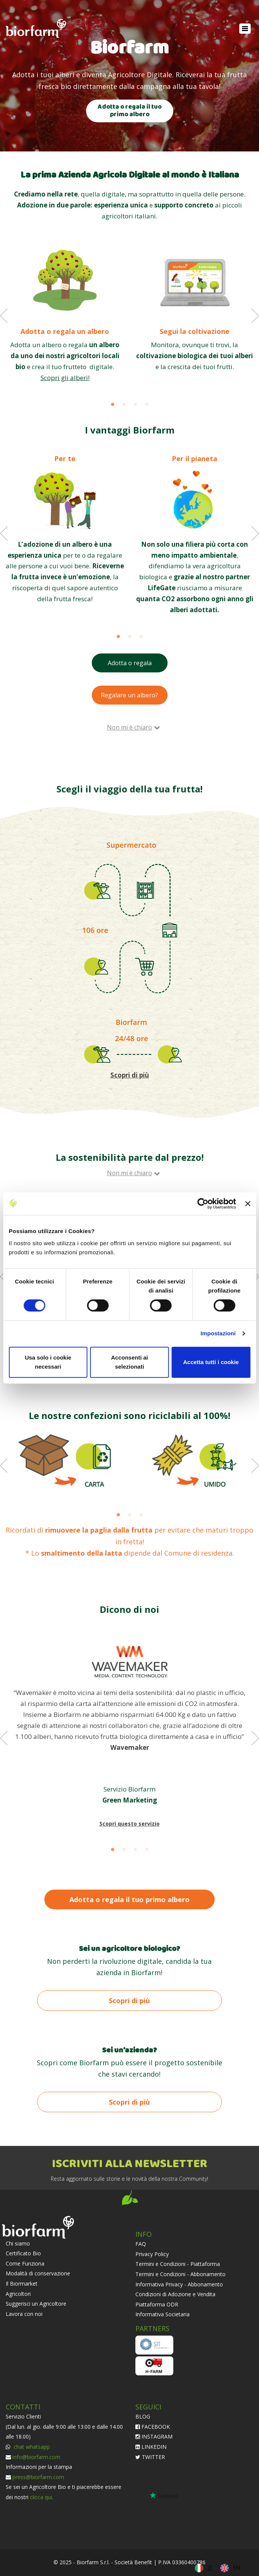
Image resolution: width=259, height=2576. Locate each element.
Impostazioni (218, 1333)
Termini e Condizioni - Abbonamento (180, 2274)
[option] (65, 314)
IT (209, 2567)
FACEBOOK (152, 2426)
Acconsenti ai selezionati (129, 1362)
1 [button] (112, 405)
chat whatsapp (31, 2446)
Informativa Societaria (162, 2314)
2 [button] (124, 405)
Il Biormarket (22, 2283)
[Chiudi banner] (247, 1203)
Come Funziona (25, 2263)
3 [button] (135, 405)
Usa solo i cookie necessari (48, 1362)
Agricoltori (18, 2293)
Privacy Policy (152, 2254)
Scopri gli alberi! (65, 377)
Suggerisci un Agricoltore (36, 2303)
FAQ (140, 2243)
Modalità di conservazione (38, 2273)
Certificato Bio (23, 2253)
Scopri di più (129, 2000)
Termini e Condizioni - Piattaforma (177, 2263)
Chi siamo (18, 2243)
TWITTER (150, 2457)
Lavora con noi (24, 2313)
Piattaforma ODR (156, 2304)
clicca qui (41, 2497)
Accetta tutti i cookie (211, 1362)
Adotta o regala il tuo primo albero (130, 110)
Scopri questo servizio (129, 1823)
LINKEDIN (150, 2446)
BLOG (142, 2416)
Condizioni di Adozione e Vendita (175, 2294)
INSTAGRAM (154, 2436)
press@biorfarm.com (38, 2477)
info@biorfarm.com (36, 2457)
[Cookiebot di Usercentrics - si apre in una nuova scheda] (203, 1203)
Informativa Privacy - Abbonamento (179, 2284)
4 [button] (147, 405)
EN (236, 2567)
